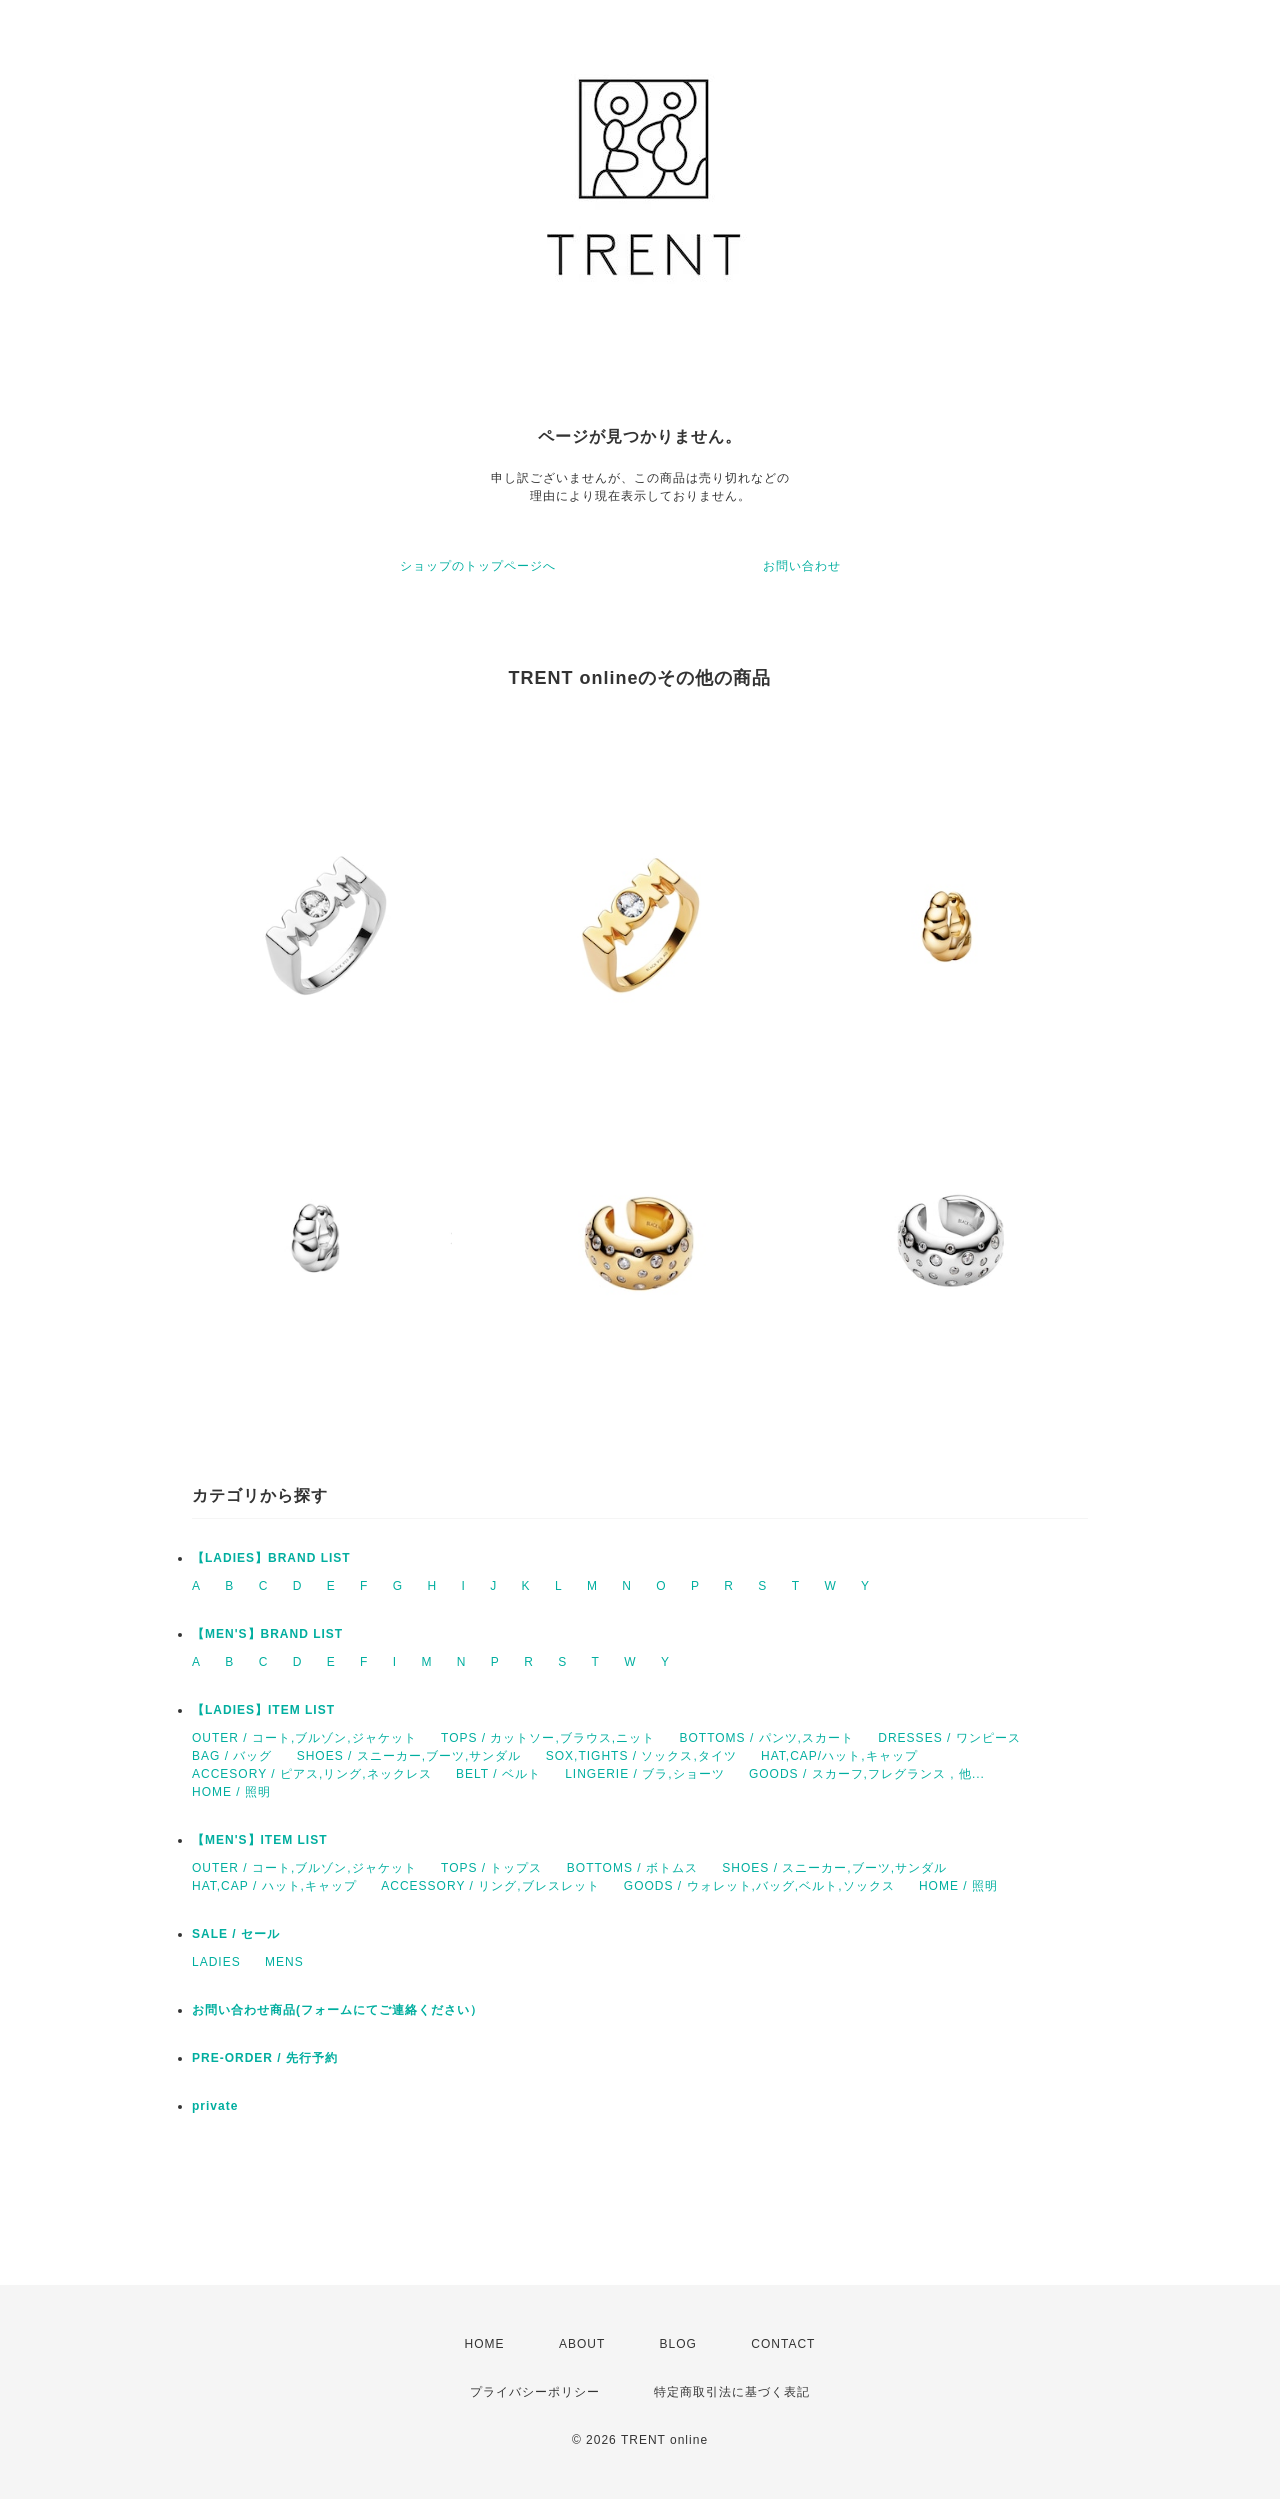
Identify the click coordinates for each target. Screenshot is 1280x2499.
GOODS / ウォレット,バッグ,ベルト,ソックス (759, 1886)
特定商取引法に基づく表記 (732, 2392)
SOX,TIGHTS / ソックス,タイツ (641, 1756)
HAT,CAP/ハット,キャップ (839, 1756)
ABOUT (582, 2344)
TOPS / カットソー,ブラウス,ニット (548, 1738)
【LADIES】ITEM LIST (263, 1710)
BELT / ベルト (498, 1774)
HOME (485, 2344)
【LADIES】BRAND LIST (271, 1558)
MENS (284, 1962)
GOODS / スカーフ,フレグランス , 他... (867, 1774)
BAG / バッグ (232, 1756)
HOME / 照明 (231, 1792)
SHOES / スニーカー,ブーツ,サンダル (409, 1756)
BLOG (678, 2344)
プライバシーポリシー (535, 2392)
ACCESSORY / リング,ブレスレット (490, 1886)
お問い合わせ (802, 566)
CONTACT (783, 2344)
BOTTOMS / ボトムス (632, 1868)
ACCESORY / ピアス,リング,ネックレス (312, 1774)
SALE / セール (236, 1934)
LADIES (216, 1962)
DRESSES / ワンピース (949, 1738)
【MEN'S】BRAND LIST (267, 1634)
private (215, 2106)
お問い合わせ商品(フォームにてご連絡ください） (337, 2010)
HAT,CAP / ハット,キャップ (274, 1886)
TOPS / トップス (491, 1868)
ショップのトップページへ (478, 566)
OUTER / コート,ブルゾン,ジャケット (304, 1738)
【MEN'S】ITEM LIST (260, 1840)
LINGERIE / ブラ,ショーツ (644, 1774)
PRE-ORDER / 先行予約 (265, 2058)
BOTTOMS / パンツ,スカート (766, 1738)
